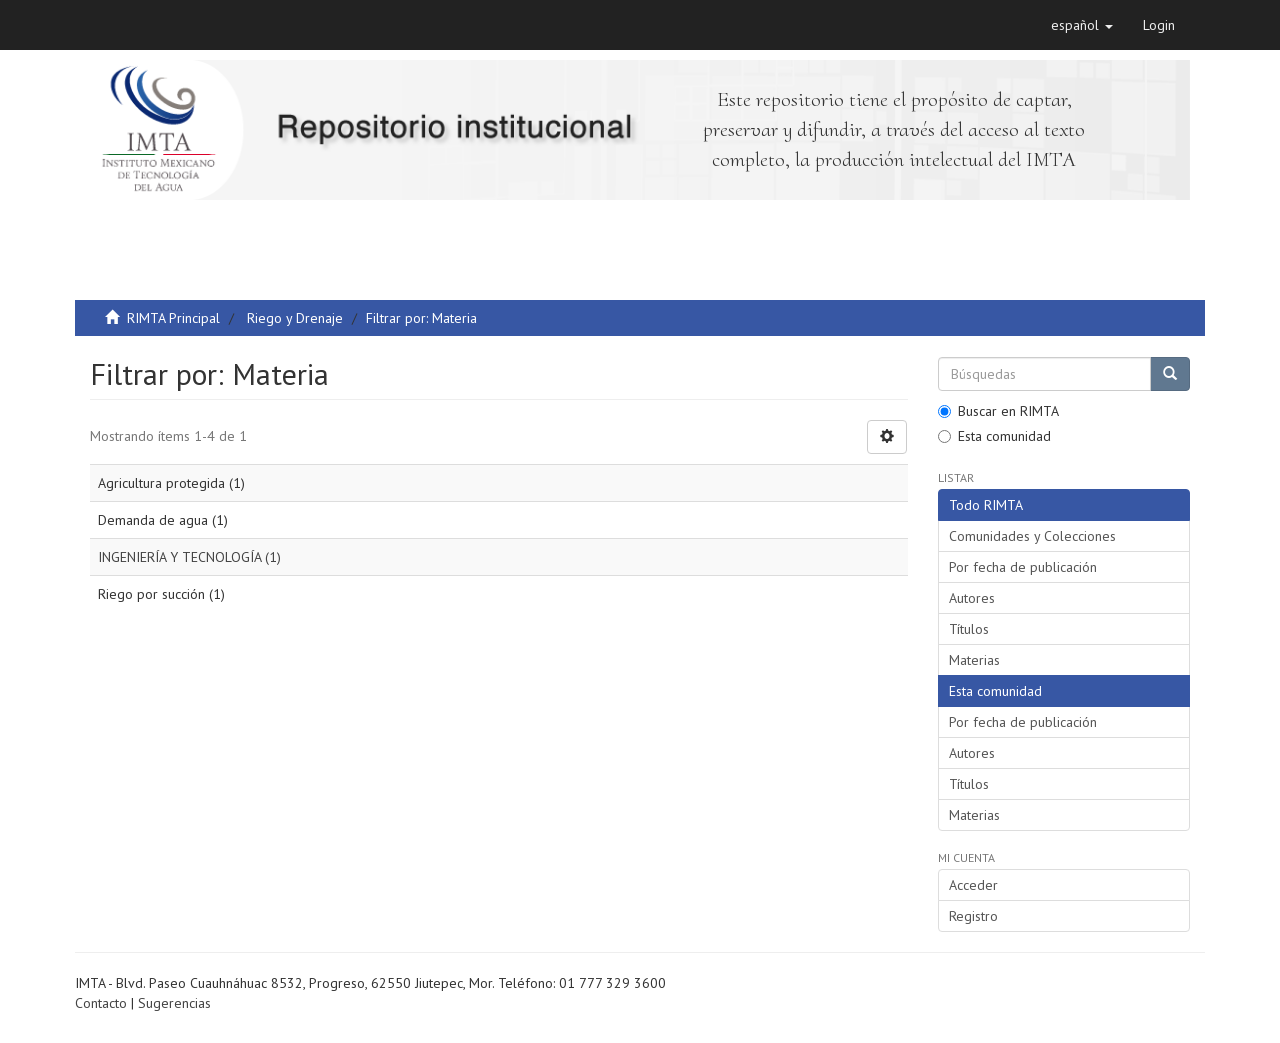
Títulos (969, 629)
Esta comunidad (994, 436)
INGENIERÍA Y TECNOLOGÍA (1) (189, 557)
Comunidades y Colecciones (1032, 536)
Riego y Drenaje (295, 318)
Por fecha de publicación (1023, 567)
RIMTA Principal (173, 318)
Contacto (101, 1003)
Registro (973, 916)
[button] (1082, 25)
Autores (972, 598)
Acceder (973, 885)
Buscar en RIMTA (998, 411)
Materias (974, 660)
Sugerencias (174, 1003)
